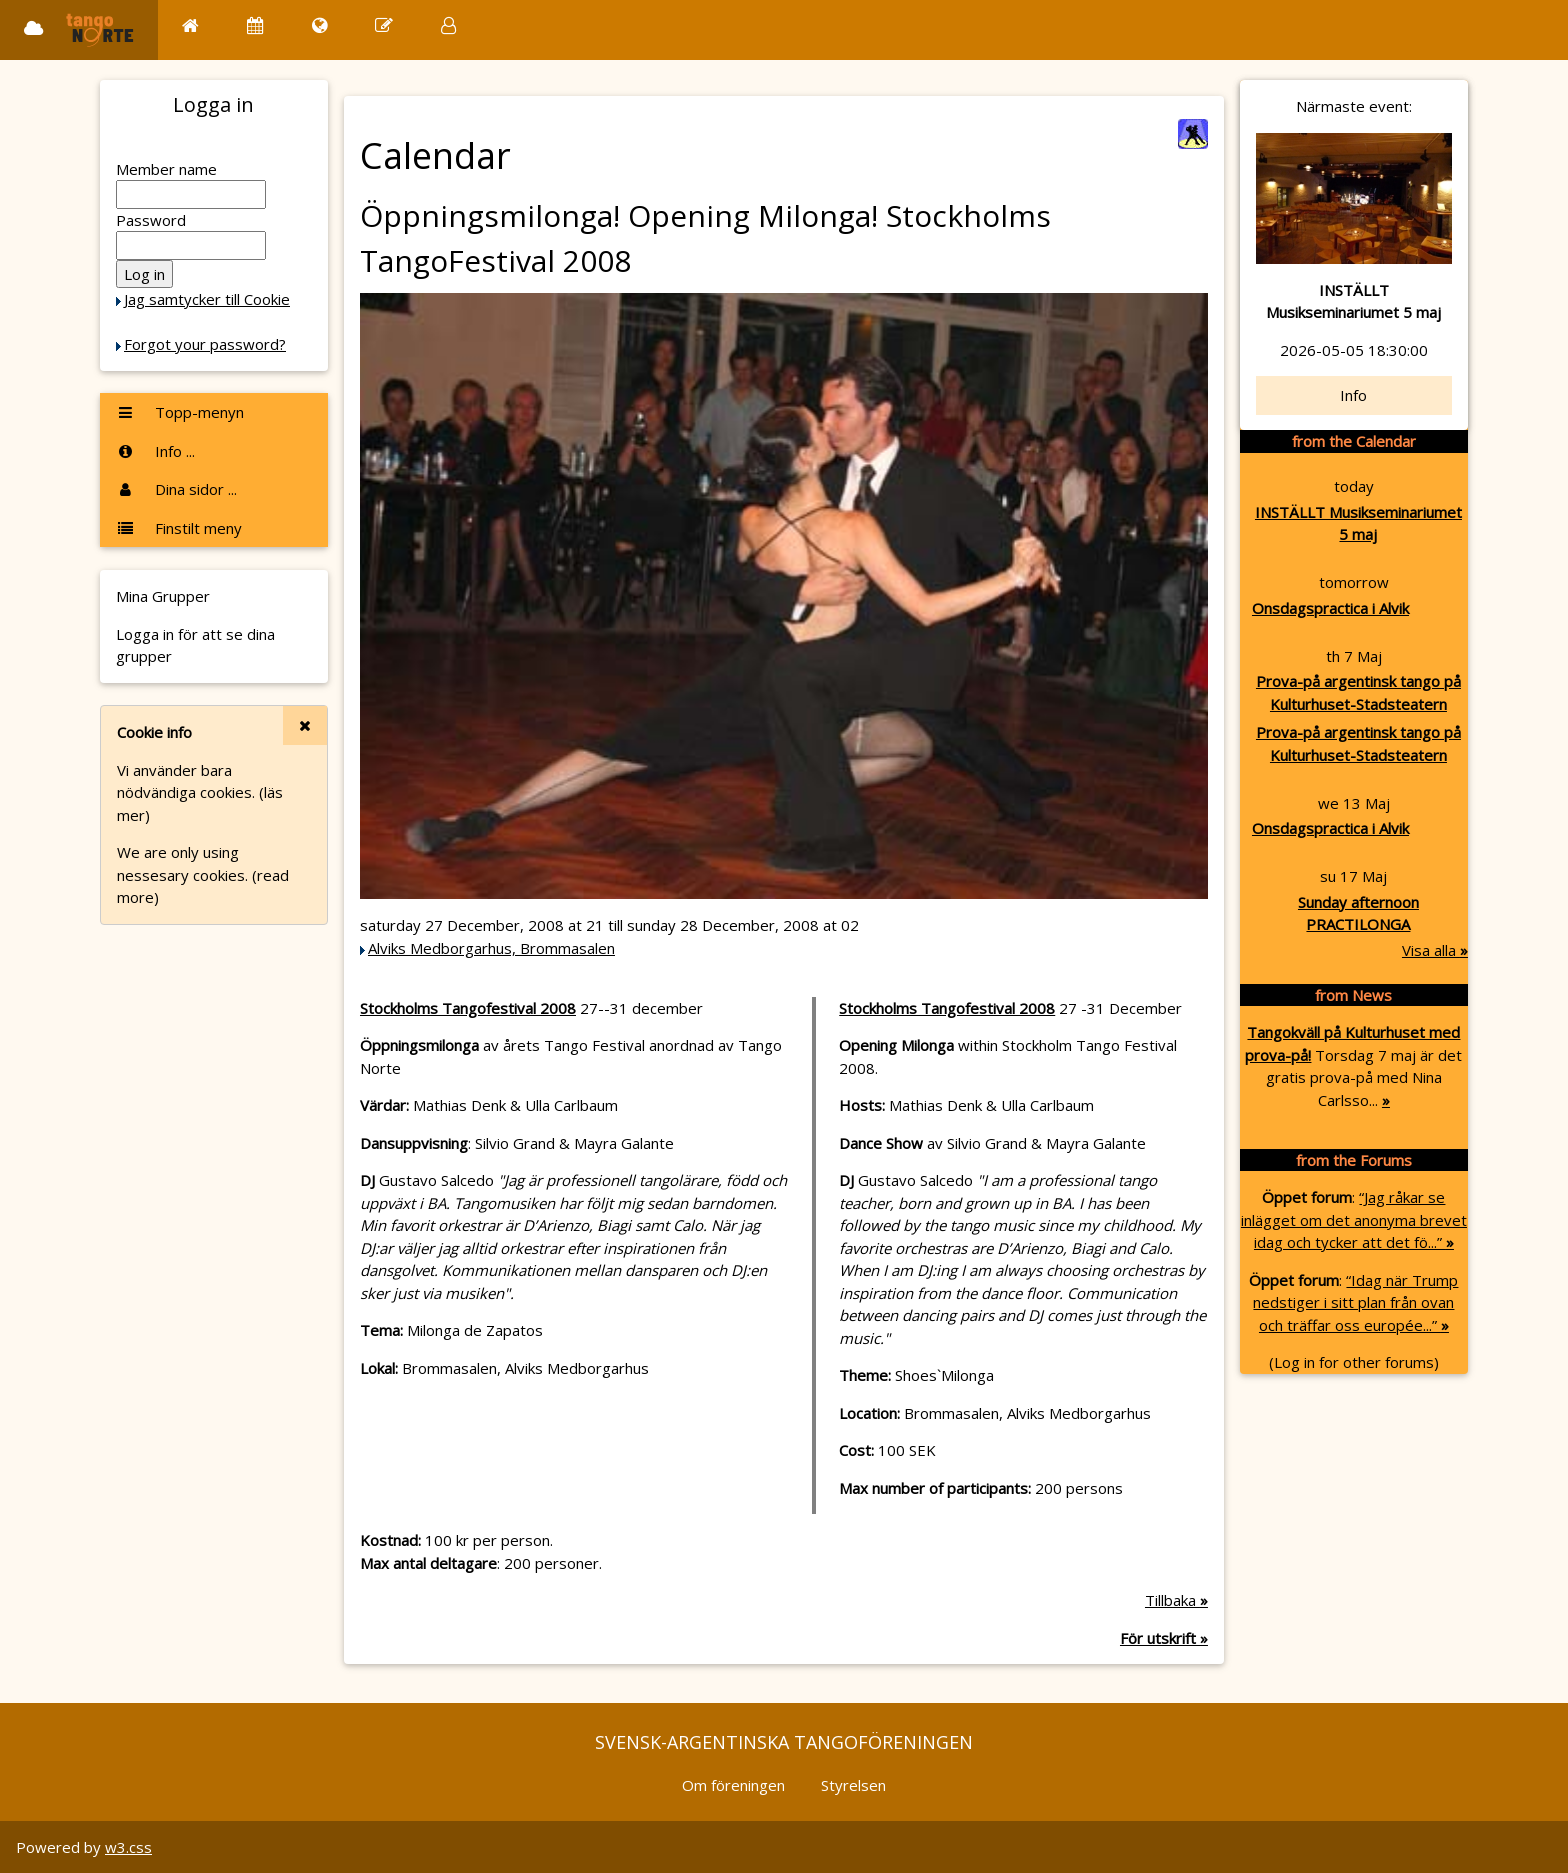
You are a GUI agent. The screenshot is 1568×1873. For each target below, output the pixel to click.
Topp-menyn (180, 412)
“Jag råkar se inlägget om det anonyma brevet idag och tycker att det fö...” (1354, 1219)
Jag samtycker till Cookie (207, 299)
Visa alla (1435, 950)
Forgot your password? (205, 344)
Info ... (155, 451)
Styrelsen (853, 1785)
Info (1353, 395)
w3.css (128, 1847)
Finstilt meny (179, 528)
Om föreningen (733, 1785)
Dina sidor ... (176, 489)
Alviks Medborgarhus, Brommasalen (491, 948)
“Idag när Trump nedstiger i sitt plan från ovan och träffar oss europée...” (1355, 1302)
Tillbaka (1176, 1600)
